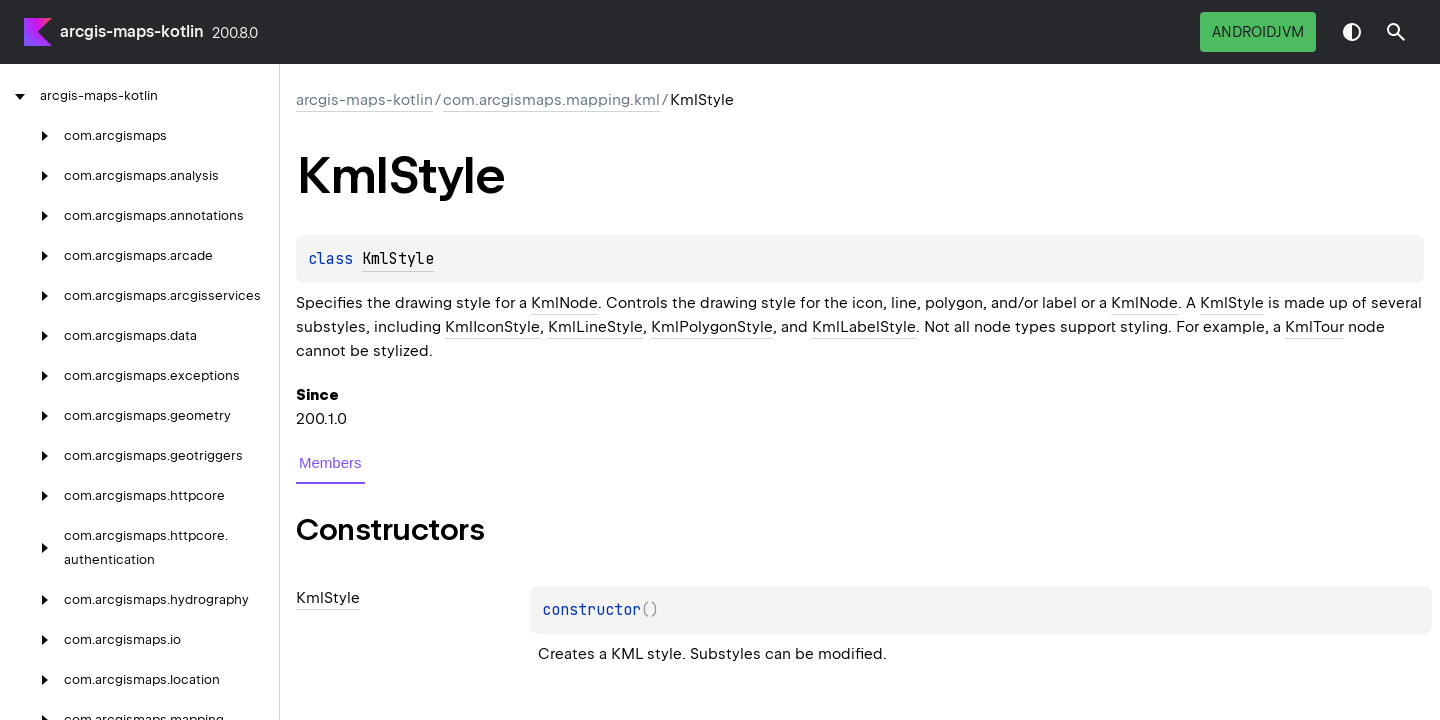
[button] (1396, 32)
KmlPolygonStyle (712, 327)
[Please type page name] (1396, 32)
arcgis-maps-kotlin (132, 31)
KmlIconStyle (492, 327)
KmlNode (564, 303)
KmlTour (1314, 327)
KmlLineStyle (595, 327)
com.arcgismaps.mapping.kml (551, 100)
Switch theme (1352, 32)
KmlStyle (398, 259)
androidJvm (1258, 32)
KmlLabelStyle (864, 327)
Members (330, 462)
